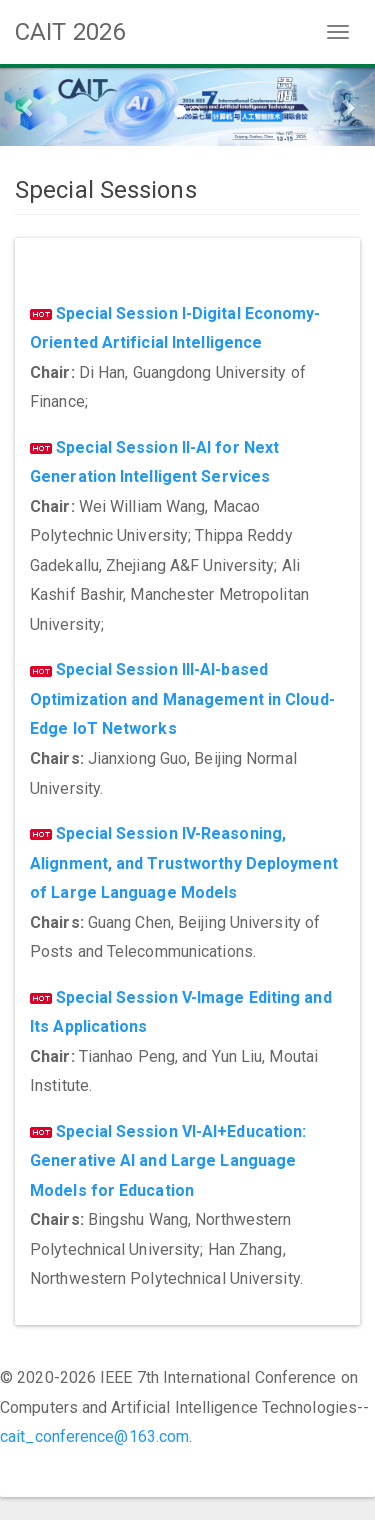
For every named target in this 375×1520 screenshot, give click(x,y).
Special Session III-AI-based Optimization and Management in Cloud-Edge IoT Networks (182, 699)
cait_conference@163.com (94, 1436)
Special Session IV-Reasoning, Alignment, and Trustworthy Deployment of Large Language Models (184, 863)
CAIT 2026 (70, 32)
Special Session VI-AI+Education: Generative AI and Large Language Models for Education (168, 1161)
